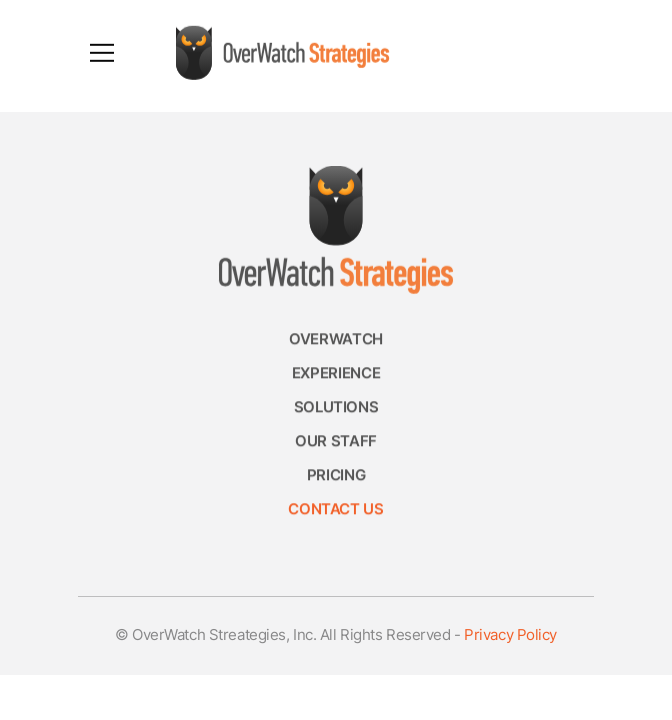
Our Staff (336, 444)
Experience (336, 376)
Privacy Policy (510, 636)
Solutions (336, 410)
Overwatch (336, 342)
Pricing (336, 478)
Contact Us (335, 512)
